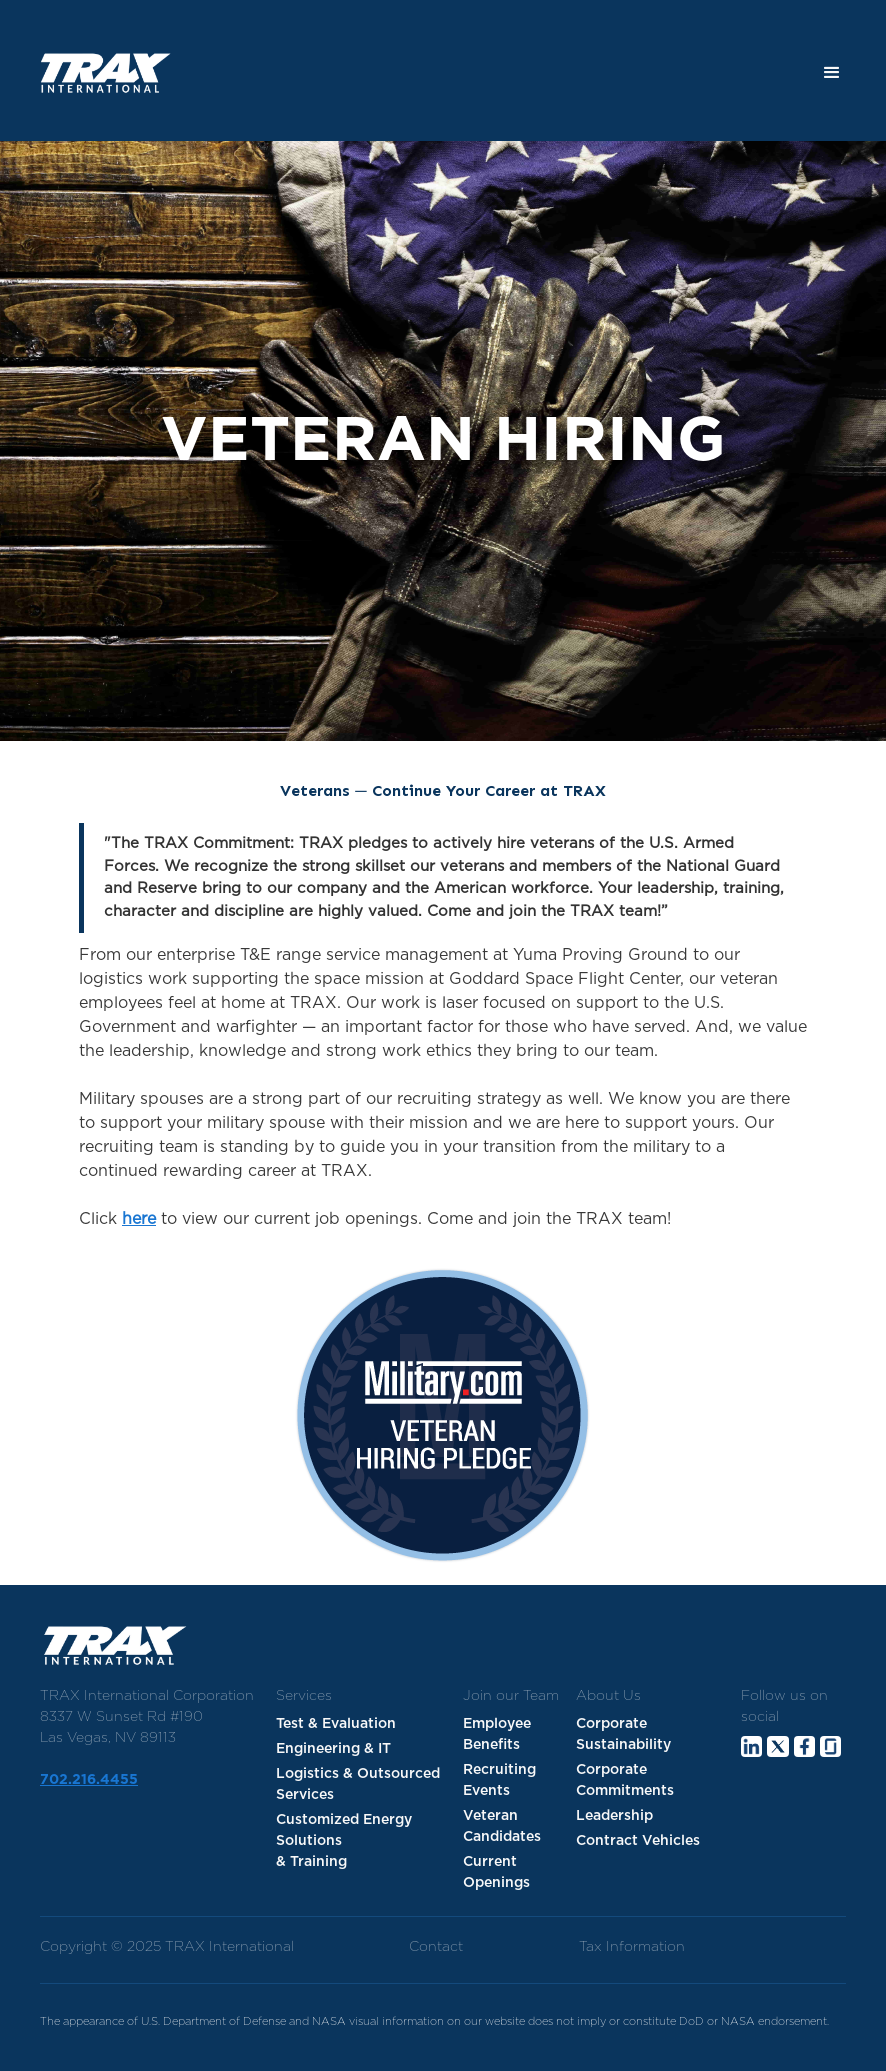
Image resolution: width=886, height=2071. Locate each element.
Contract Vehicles (638, 1841)
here (139, 1219)
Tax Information (632, 1947)
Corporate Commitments (625, 1780)
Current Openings (496, 1872)
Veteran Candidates (502, 1826)
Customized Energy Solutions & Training (344, 1841)
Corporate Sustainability (623, 1734)
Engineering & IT (333, 1749)
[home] (99, 73)
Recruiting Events (499, 1780)
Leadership (614, 1816)
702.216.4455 (89, 1780)
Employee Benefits (497, 1734)
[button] (832, 73)
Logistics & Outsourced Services (358, 1784)
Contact (436, 1947)
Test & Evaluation (336, 1724)
